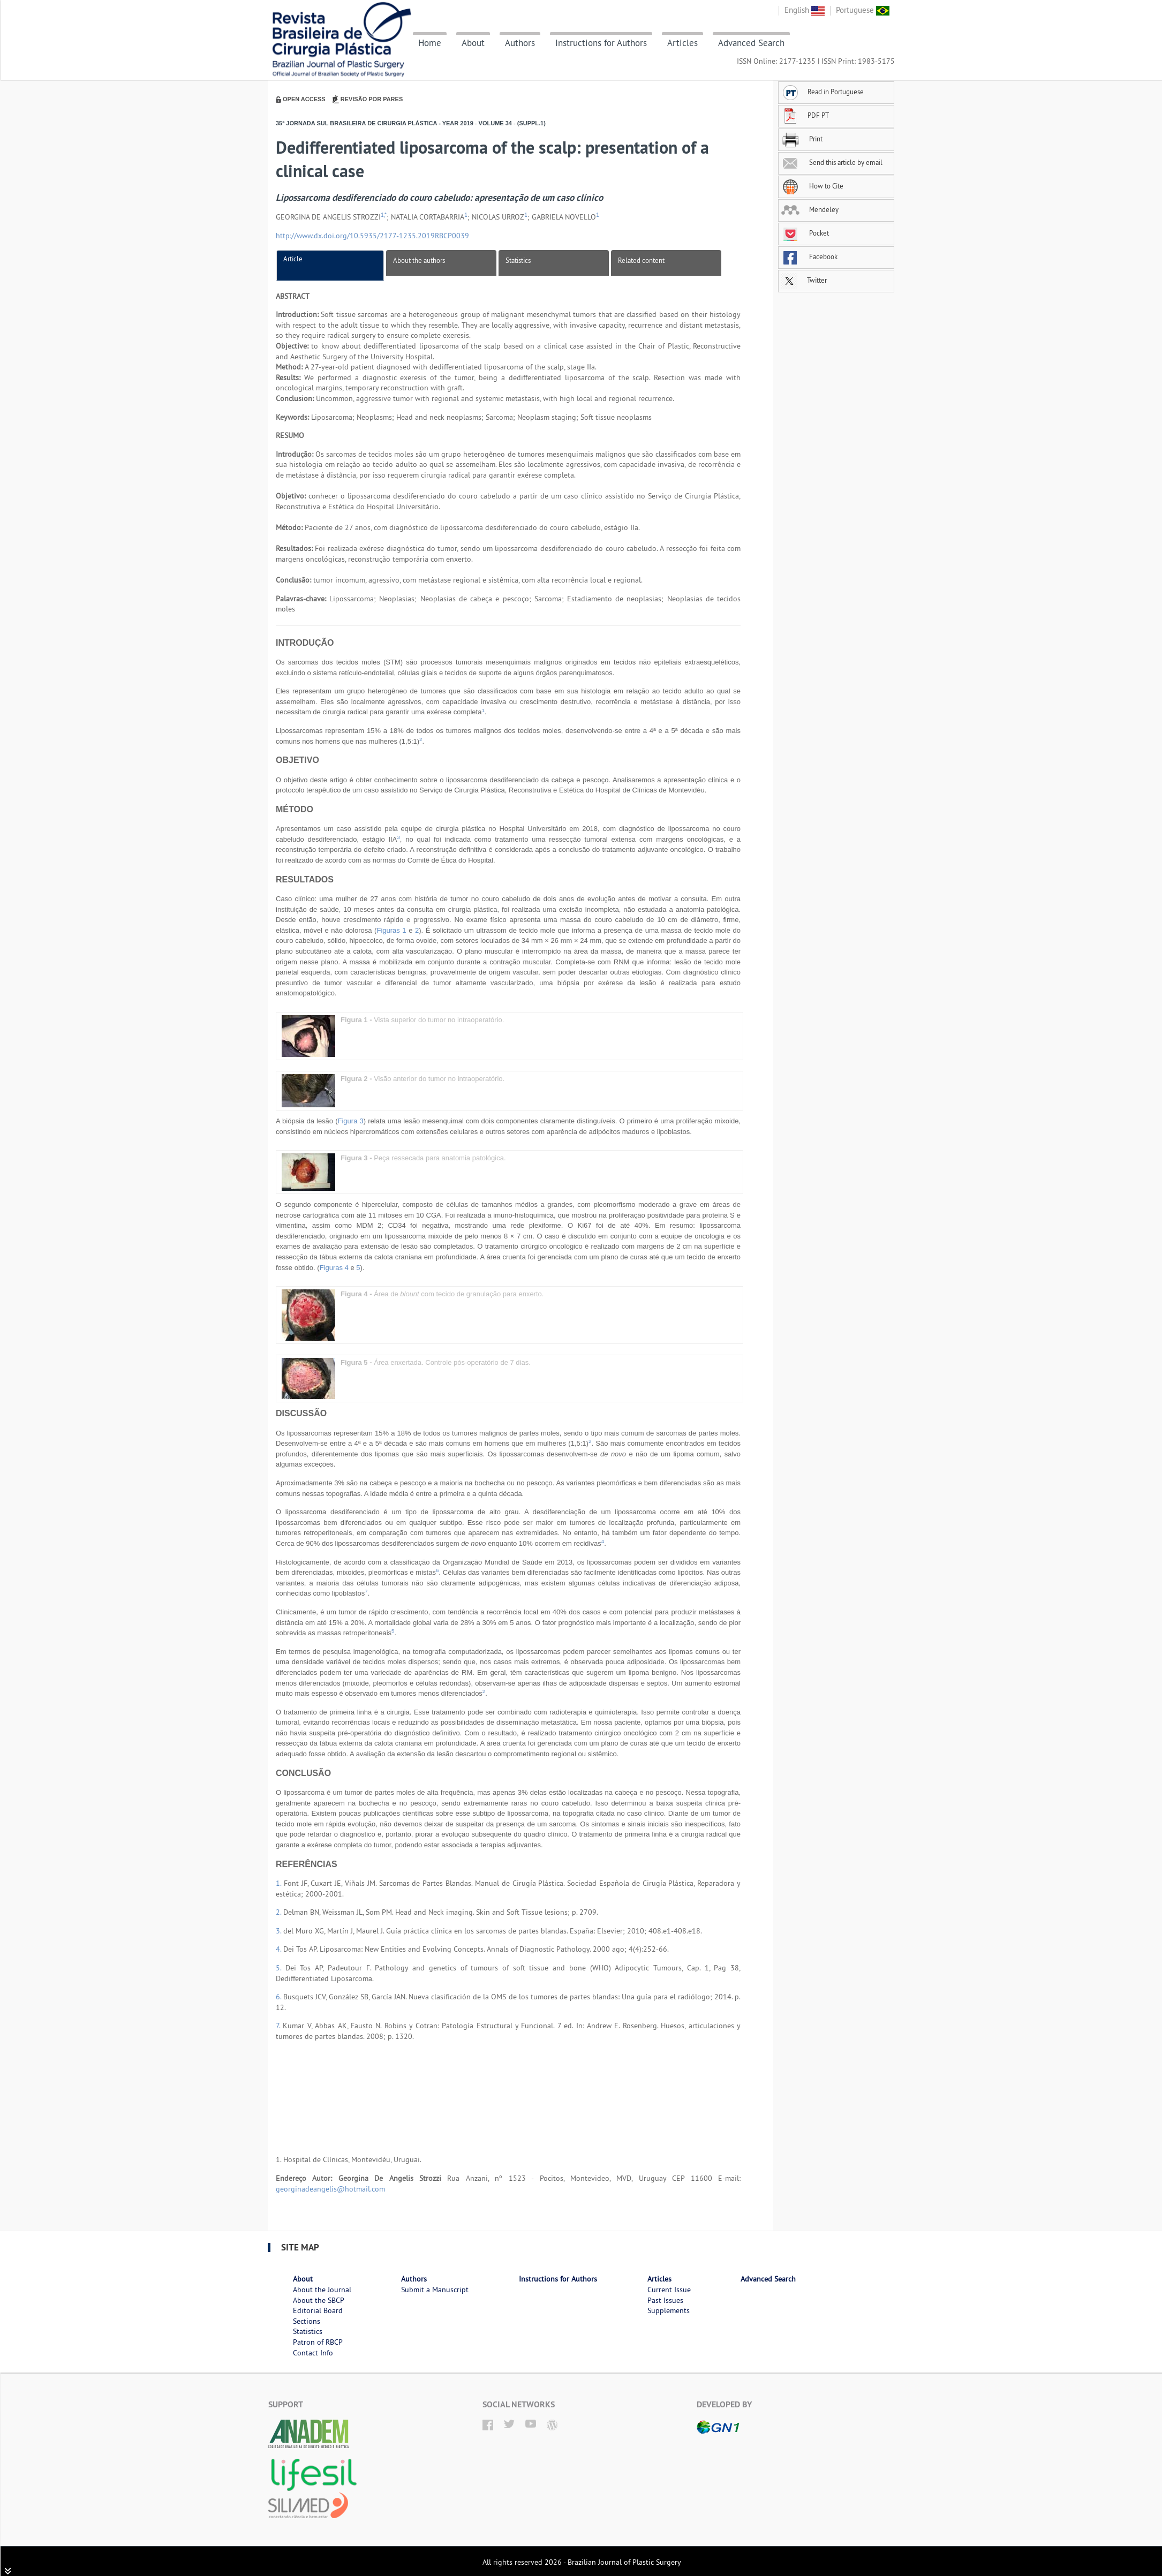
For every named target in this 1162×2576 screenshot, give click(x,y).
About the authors (419, 260)
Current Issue (669, 2289)
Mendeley (810, 209)
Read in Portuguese (822, 91)
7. (279, 2025)
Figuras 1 (391, 930)
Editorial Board (318, 2310)
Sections (306, 2321)
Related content (641, 260)
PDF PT (805, 115)
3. (279, 1931)
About (473, 43)
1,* (384, 214)
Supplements (668, 2310)
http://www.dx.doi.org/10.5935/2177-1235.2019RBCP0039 (372, 235)
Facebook (809, 256)
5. (280, 1968)
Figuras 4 (334, 1268)
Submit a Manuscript (435, 2289)
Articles (682, 43)
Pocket (805, 233)
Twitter (804, 280)
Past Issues (665, 2300)
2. (279, 1912)
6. (279, 1996)
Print (802, 138)
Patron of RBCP (318, 2342)
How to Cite (812, 186)
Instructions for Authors (601, 43)
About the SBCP (318, 2300)
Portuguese (862, 10)
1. (280, 1883)
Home (429, 43)
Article (293, 258)
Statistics (518, 260)
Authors (520, 43)
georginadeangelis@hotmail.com (330, 2189)
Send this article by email (831, 162)
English (804, 10)
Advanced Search (751, 43)
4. (279, 1949)
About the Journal (322, 2289)
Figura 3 (351, 1121)
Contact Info (313, 2353)
